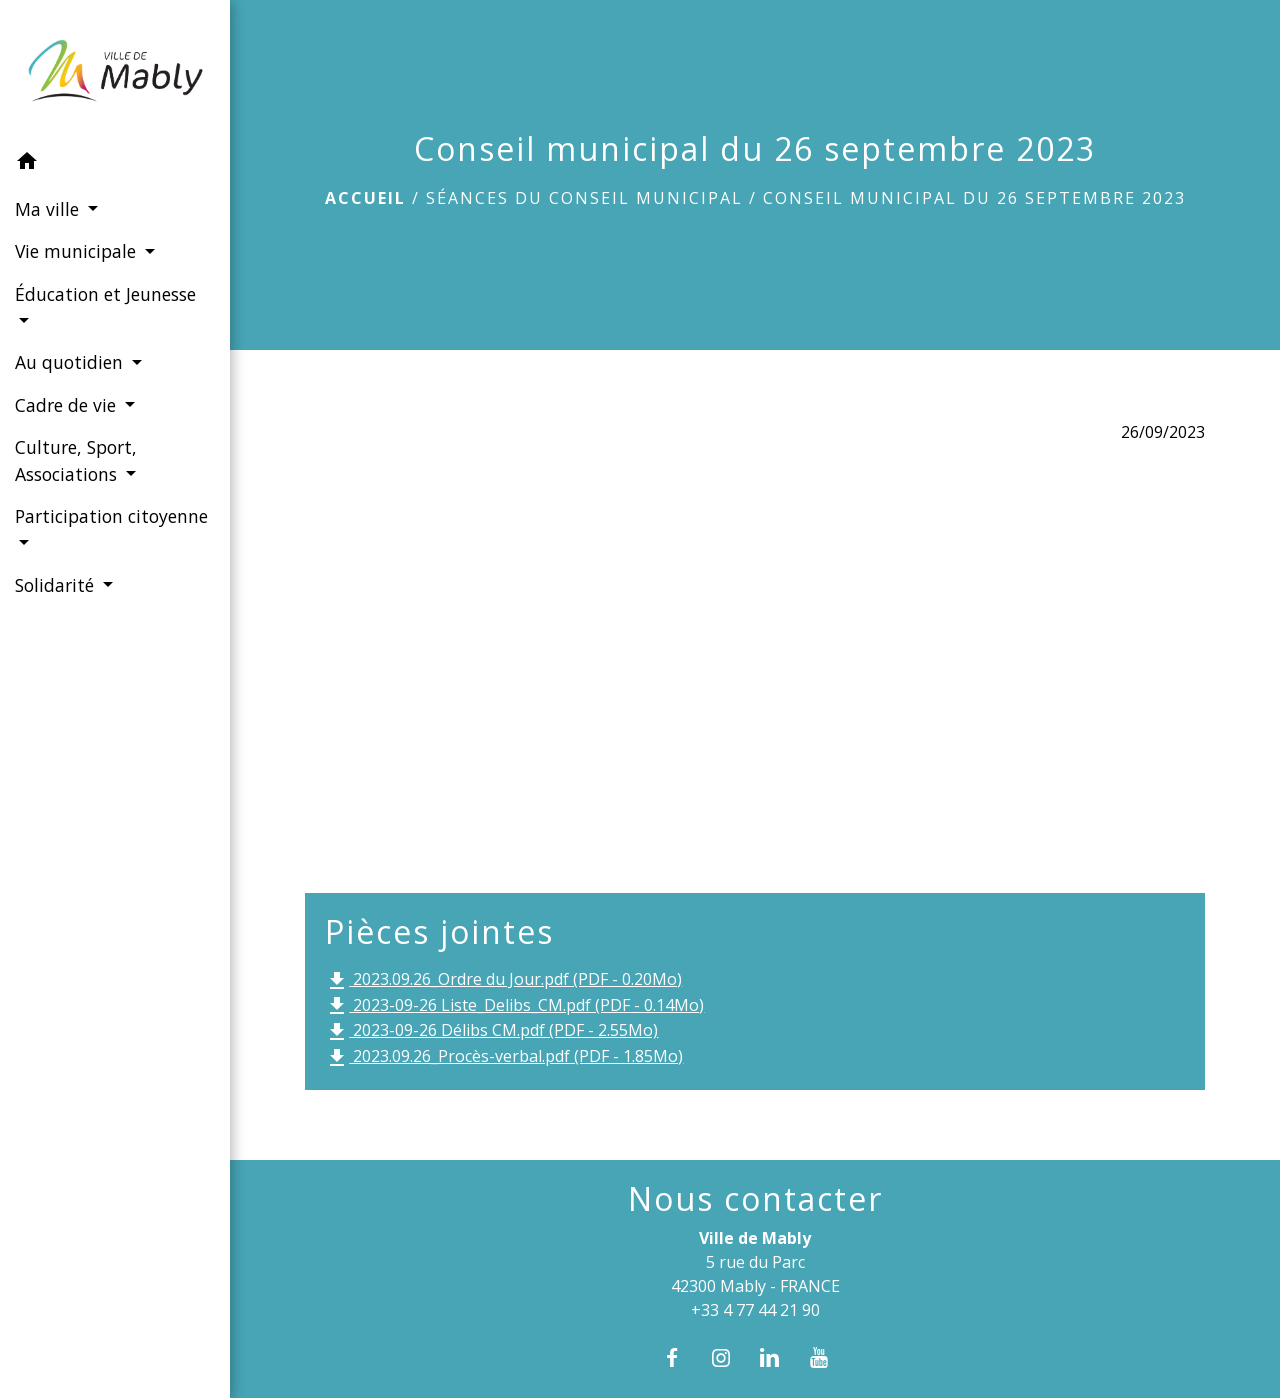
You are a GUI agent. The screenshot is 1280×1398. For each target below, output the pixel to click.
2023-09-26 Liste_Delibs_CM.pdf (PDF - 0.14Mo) (514, 1006)
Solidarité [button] (57, 585)
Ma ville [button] (49, 209)
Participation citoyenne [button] (111, 516)
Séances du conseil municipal (584, 198)
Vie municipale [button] (78, 251)
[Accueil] (115, 71)
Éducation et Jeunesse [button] (105, 294)
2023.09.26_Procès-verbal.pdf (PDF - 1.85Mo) (504, 1057)
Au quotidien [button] (71, 362)
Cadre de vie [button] (68, 405)
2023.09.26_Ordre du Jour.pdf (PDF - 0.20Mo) (503, 980)
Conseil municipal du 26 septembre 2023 (974, 198)
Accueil (365, 198)
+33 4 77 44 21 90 (755, 1310)
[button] (115, 164)
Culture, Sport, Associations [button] (76, 460)
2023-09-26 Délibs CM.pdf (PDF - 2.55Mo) (491, 1031)
